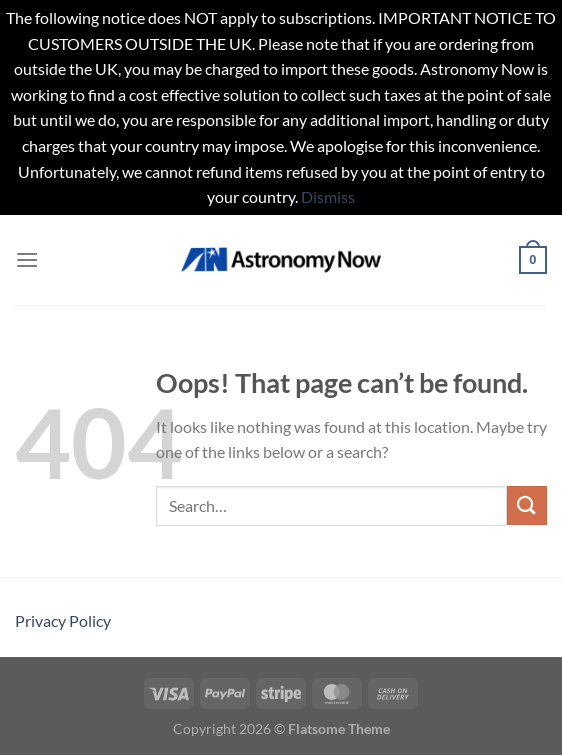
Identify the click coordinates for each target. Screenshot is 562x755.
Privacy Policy (63, 620)
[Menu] (27, 259)
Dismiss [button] (328, 196)
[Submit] (527, 505)
